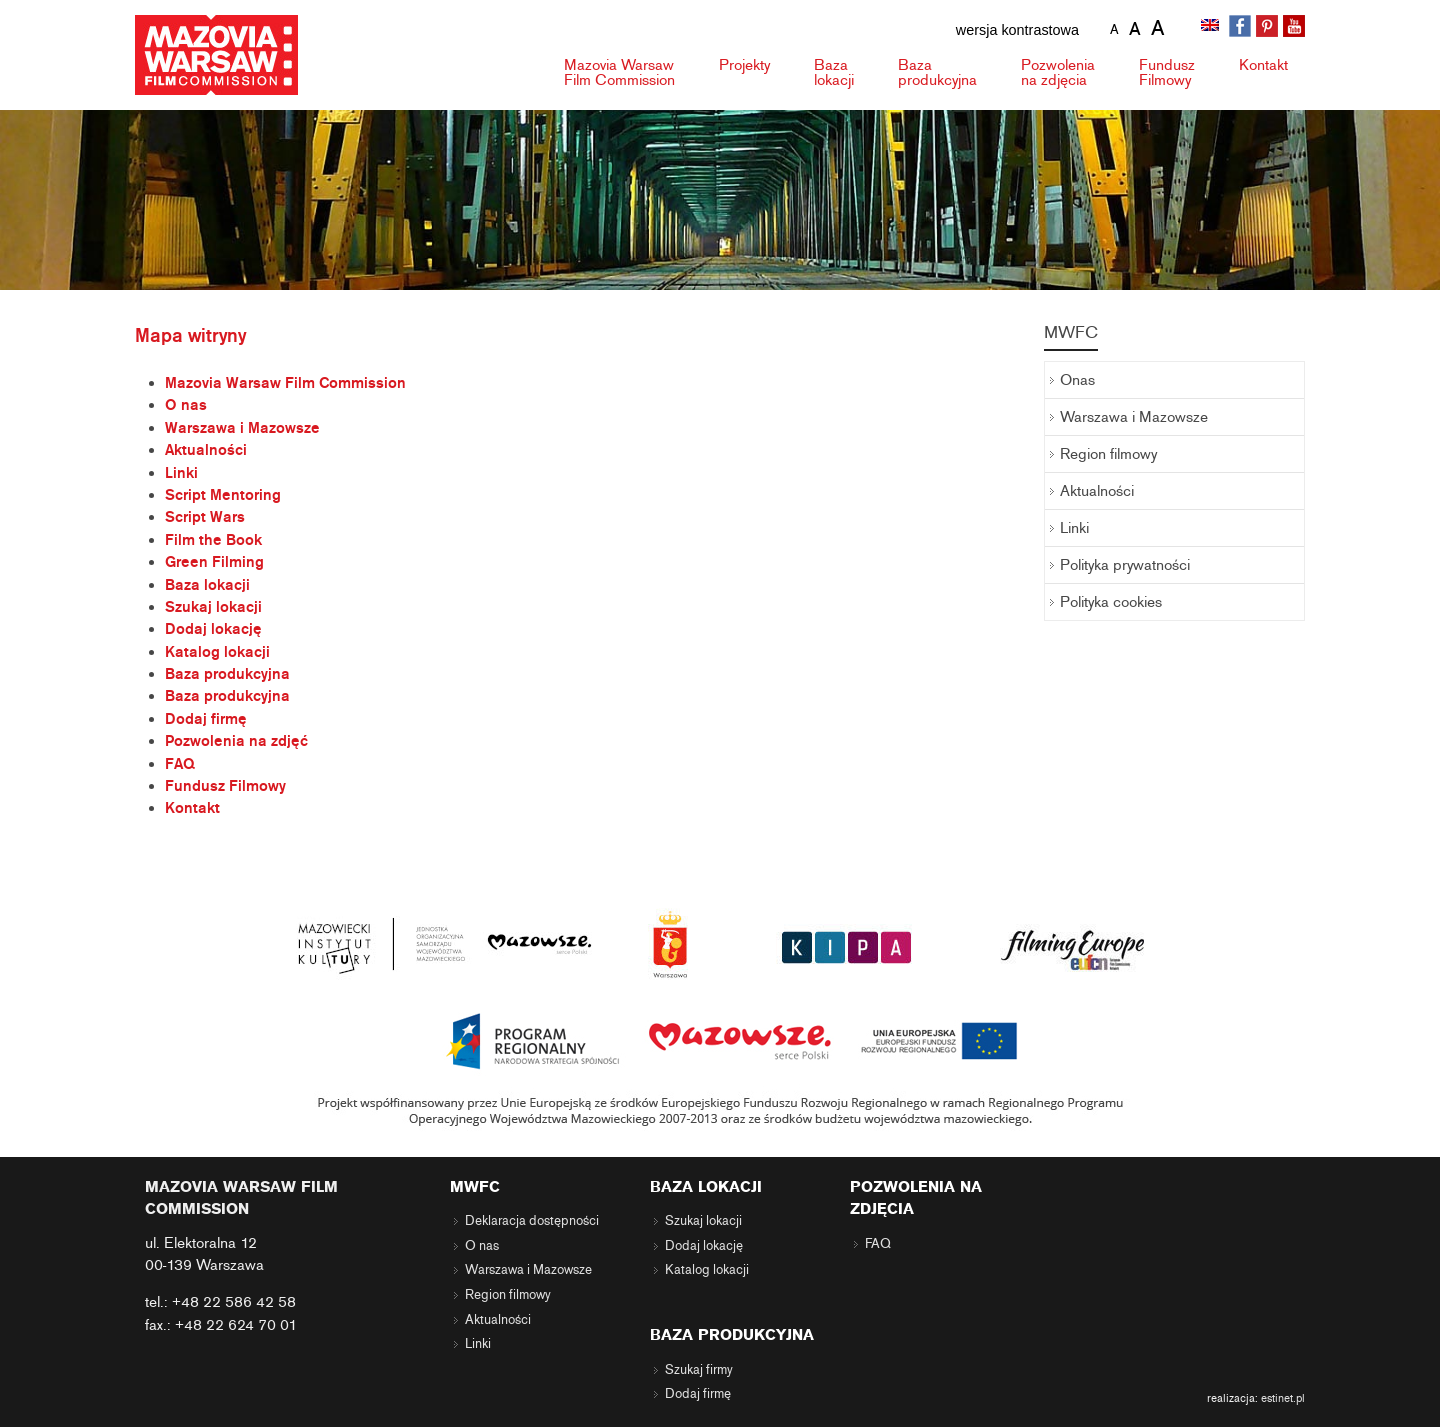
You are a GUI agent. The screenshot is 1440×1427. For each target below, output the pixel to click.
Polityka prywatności (1125, 565)
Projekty (744, 65)
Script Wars (205, 517)
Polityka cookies (1111, 602)
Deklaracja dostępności (532, 1221)
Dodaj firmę (206, 719)
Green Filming (214, 562)
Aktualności (206, 450)
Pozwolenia (1058, 72)
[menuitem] (1212, 27)
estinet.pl (1283, 1398)
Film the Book (213, 540)
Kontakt (1263, 65)
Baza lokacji (207, 585)
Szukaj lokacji (213, 607)
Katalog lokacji (217, 652)
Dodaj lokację (213, 629)
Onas (1077, 380)
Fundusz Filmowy (225, 786)
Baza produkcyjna (227, 674)
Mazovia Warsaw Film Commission (285, 383)
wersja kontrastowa (1017, 30)
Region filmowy (1108, 454)
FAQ (180, 764)
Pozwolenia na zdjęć (236, 741)
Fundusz (1167, 72)
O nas (186, 405)
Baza (834, 72)
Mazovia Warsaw (619, 72)
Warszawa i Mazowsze (242, 428)
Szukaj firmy (699, 1370)
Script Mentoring (223, 495)
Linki (181, 473)
